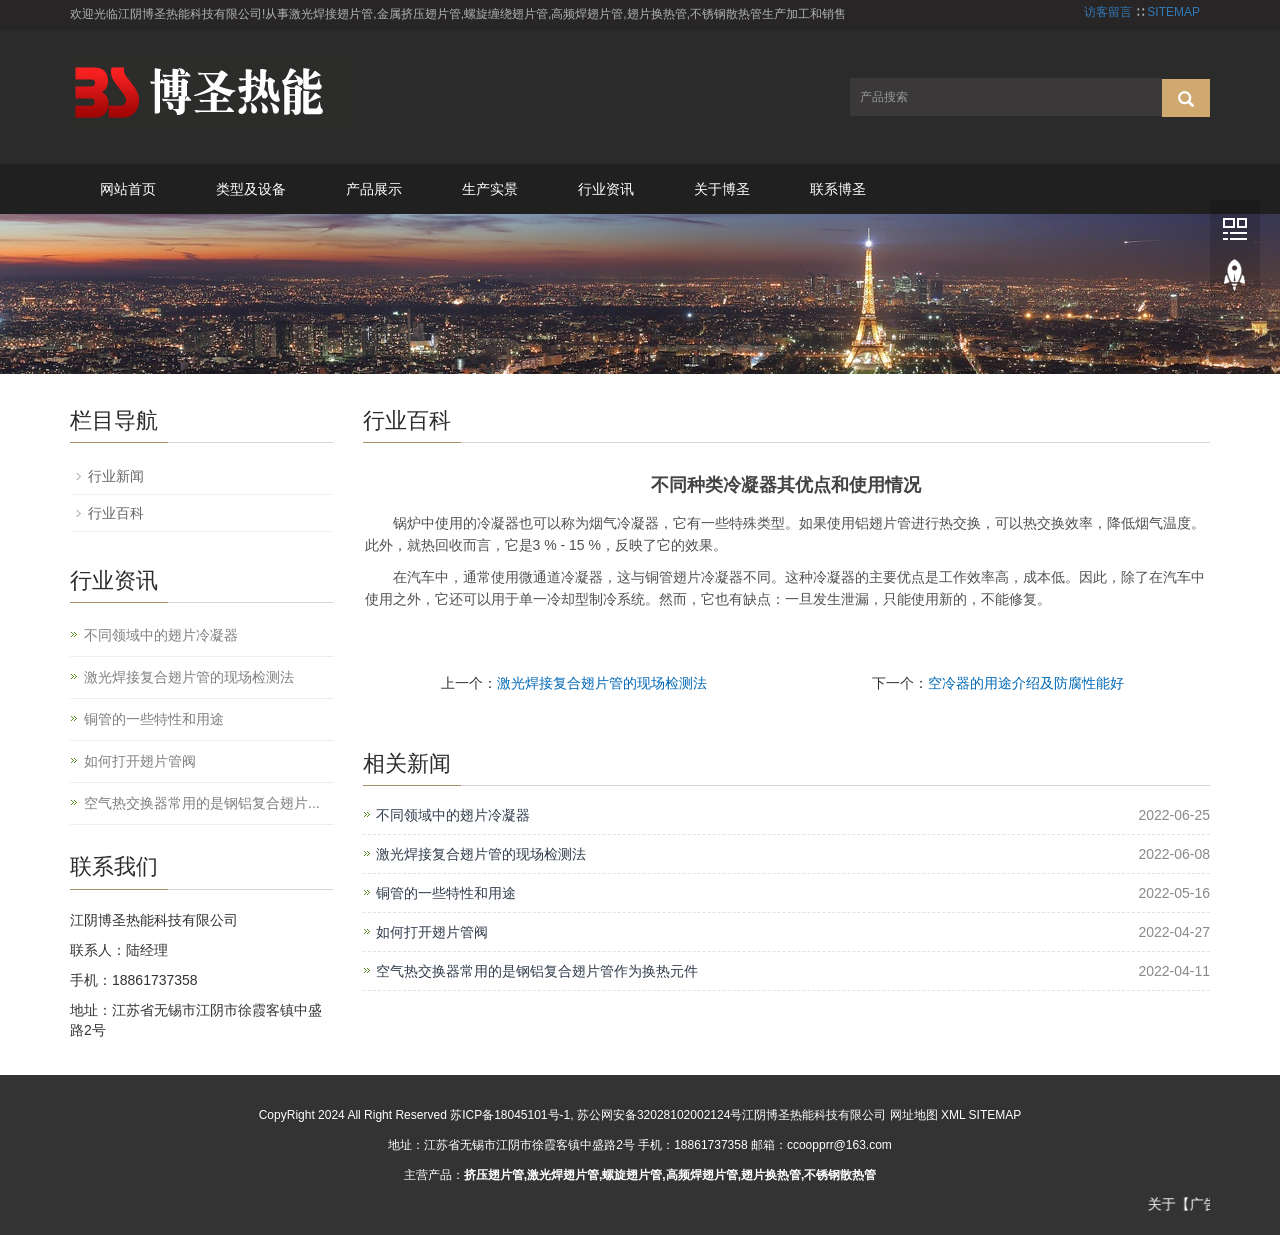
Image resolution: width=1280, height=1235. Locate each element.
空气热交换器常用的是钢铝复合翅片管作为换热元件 (537, 971)
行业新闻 (116, 476)
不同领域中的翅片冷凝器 (453, 815)
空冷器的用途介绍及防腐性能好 (1026, 683)
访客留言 (1108, 12)
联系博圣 (838, 189)
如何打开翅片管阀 (432, 932)
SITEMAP (1173, 12)
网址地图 (914, 1115)
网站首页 (128, 189)
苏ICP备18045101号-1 (510, 1115)
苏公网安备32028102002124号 (659, 1115)
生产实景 (490, 189)
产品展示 (374, 189)
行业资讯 (606, 189)
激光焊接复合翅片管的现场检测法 (602, 683)
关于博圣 (722, 189)
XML (953, 1115)
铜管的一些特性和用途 (446, 893)
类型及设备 (251, 189)
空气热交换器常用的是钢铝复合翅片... (202, 803)
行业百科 (116, 513)
